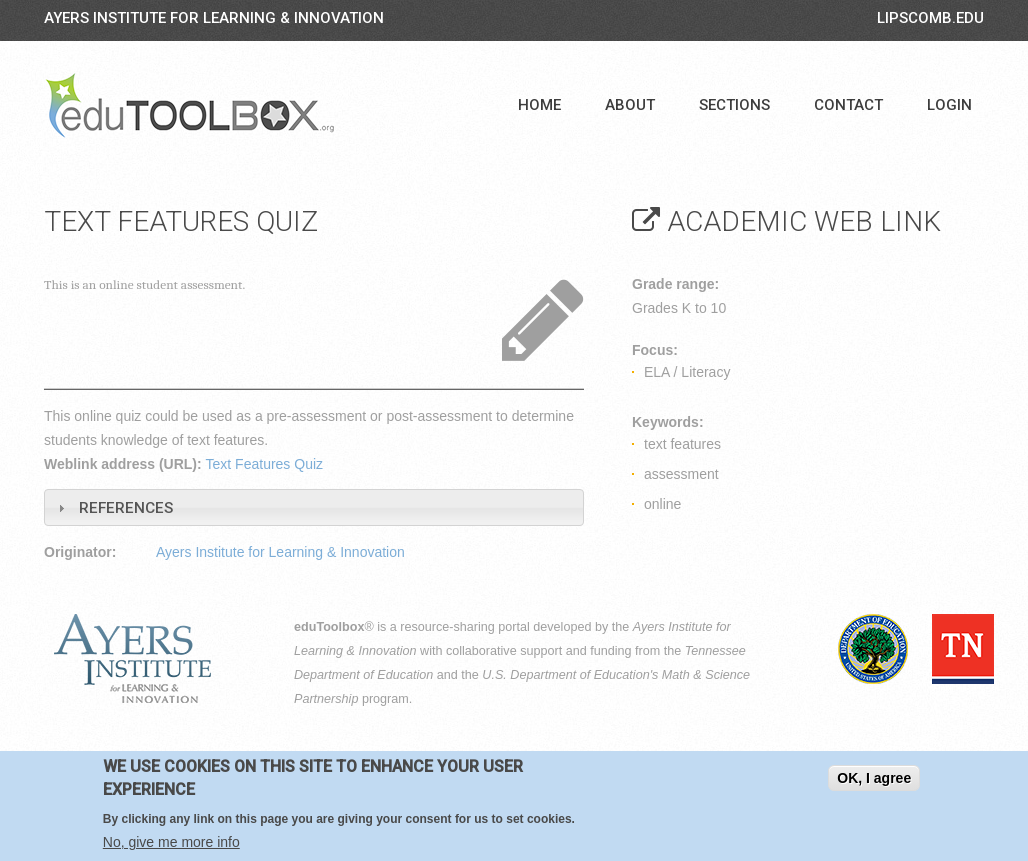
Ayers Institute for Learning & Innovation (214, 18)
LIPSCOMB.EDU (930, 18)
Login (949, 105)
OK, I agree (874, 779)
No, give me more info (171, 842)
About (630, 105)
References (126, 508)
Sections (734, 105)
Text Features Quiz (265, 464)
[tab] (314, 507)
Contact (848, 105)
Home (539, 105)
